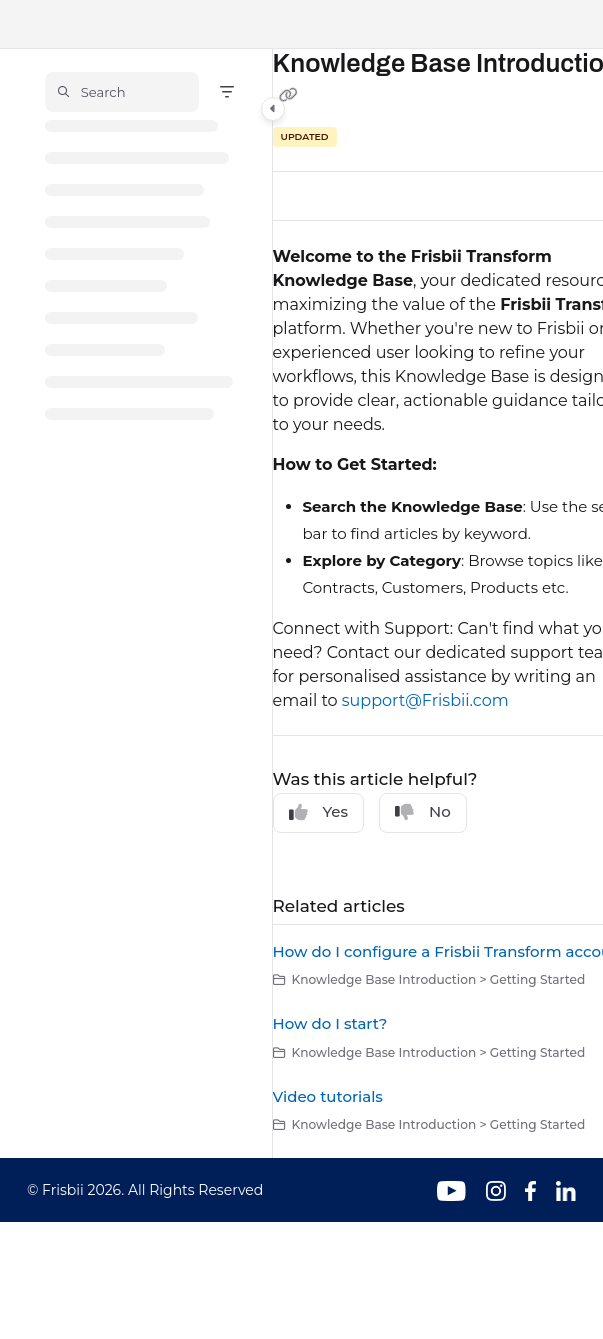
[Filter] (227, 92)
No (423, 812)
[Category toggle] (273, 109)
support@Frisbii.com (425, 700)
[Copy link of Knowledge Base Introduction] (289, 96)
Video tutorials (328, 1096)
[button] (122, 92)
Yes (319, 812)
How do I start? (330, 1023)
